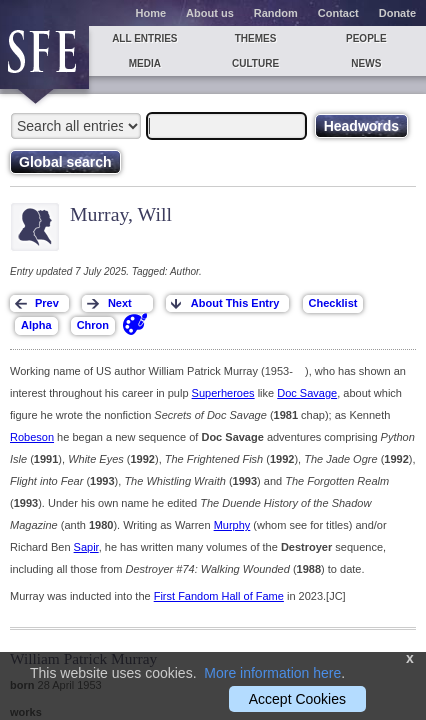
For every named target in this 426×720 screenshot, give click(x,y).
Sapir (86, 547)
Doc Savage (307, 393)
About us (210, 13)
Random (276, 13)
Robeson (32, 437)
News (366, 63)
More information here (272, 673)
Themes (256, 38)
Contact (338, 13)
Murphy (232, 525)
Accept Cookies (297, 699)
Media (145, 63)
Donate (397, 13)
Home (151, 13)
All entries (144, 38)
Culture (255, 63)
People (366, 38)
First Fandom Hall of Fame (219, 596)
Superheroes (223, 393)
